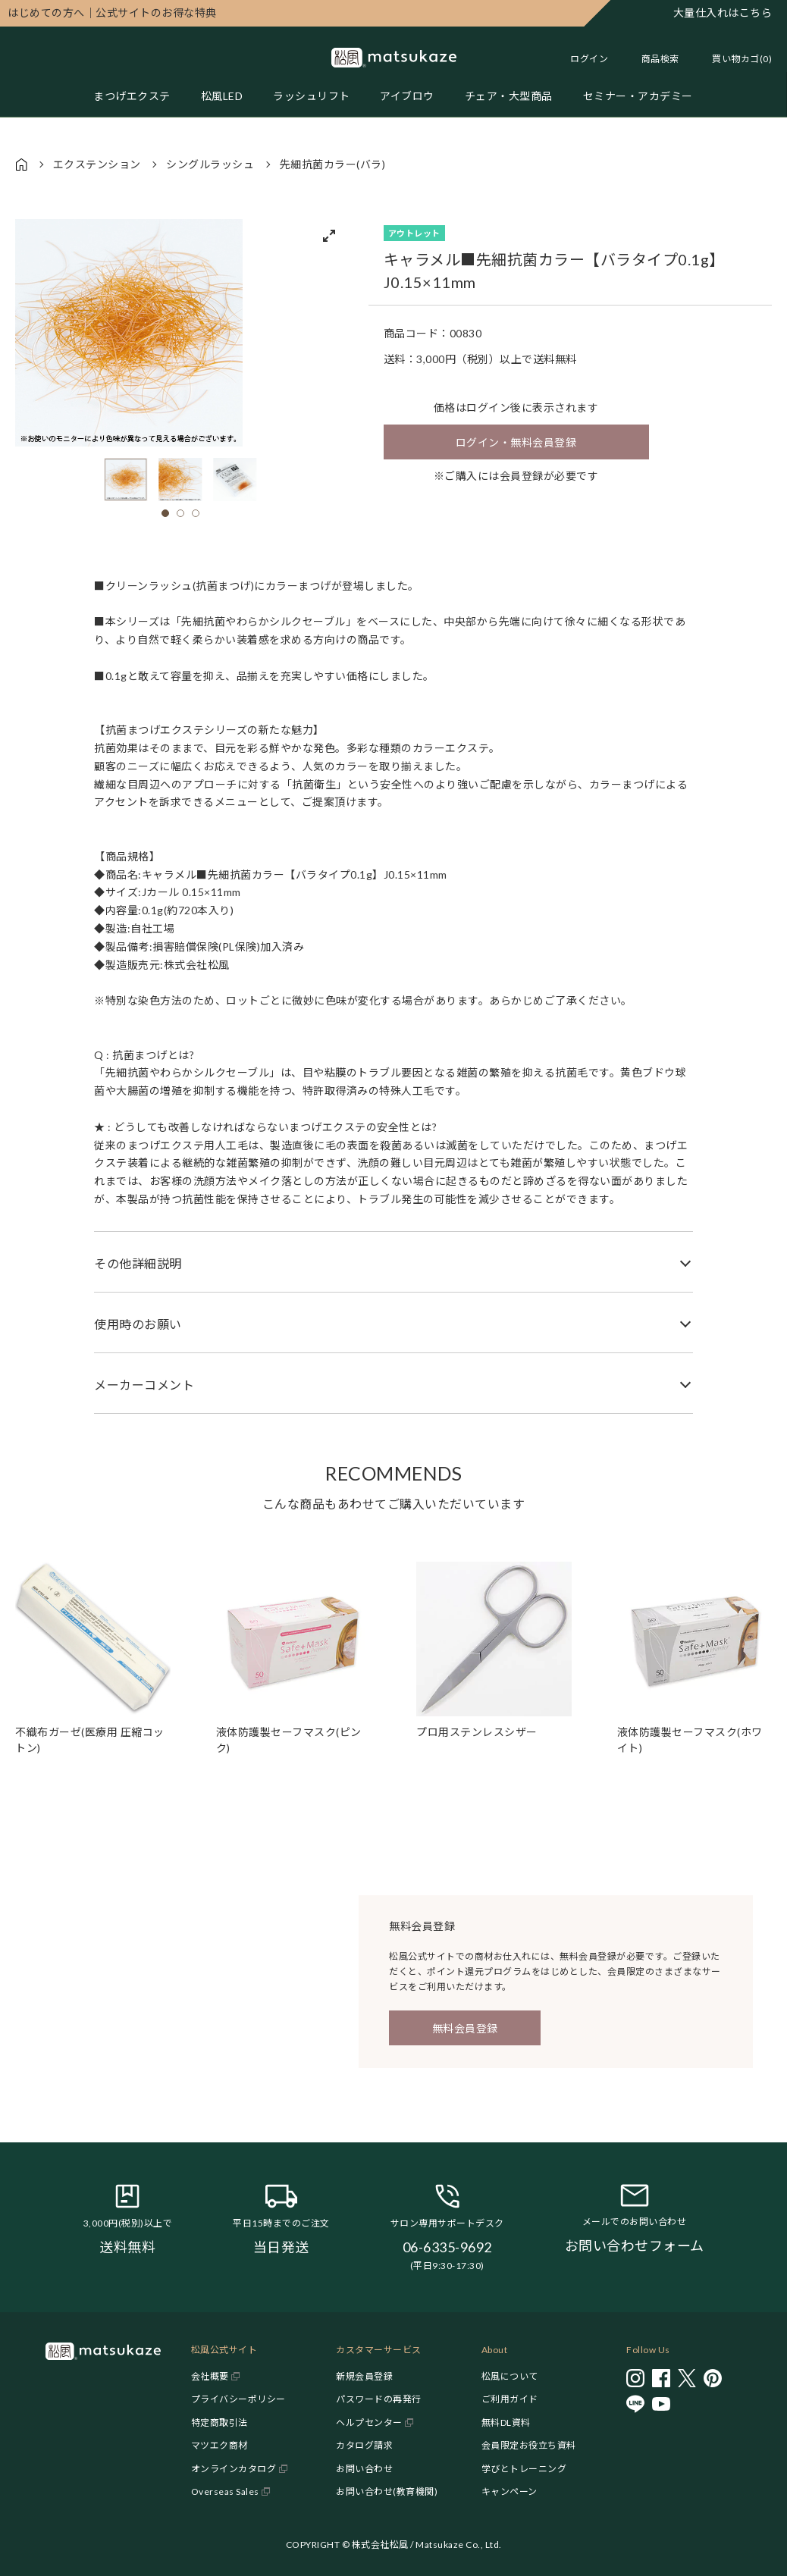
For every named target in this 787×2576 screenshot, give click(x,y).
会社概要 (210, 2376)
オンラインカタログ (234, 2468)
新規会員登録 (364, 2376)
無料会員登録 (465, 2028)
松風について (509, 2376)
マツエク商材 (219, 2445)
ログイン (589, 58)
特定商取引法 (219, 2422)
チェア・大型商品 (509, 95)
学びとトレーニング (524, 2468)
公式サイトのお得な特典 (112, 12)
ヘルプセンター (369, 2422)
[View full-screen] (329, 236)
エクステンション (97, 164)
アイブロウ (408, 95)
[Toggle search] (652, 58)
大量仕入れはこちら (723, 12)
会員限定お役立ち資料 (528, 2445)
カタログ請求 (364, 2445)
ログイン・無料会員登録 (516, 442)
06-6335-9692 (447, 2247)
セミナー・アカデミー (638, 95)
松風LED (222, 95)
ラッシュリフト (311, 95)
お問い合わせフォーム (634, 2245)
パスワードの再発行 (379, 2399)
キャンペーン (509, 2491)
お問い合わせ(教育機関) (386, 2491)
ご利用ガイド (509, 2399)
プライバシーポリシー (238, 2399)
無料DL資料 (506, 2422)
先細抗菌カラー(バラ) (333, 164)
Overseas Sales (225, 2491)
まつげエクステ (132, 95)
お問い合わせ (364, 2468)
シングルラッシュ (210, 164)
